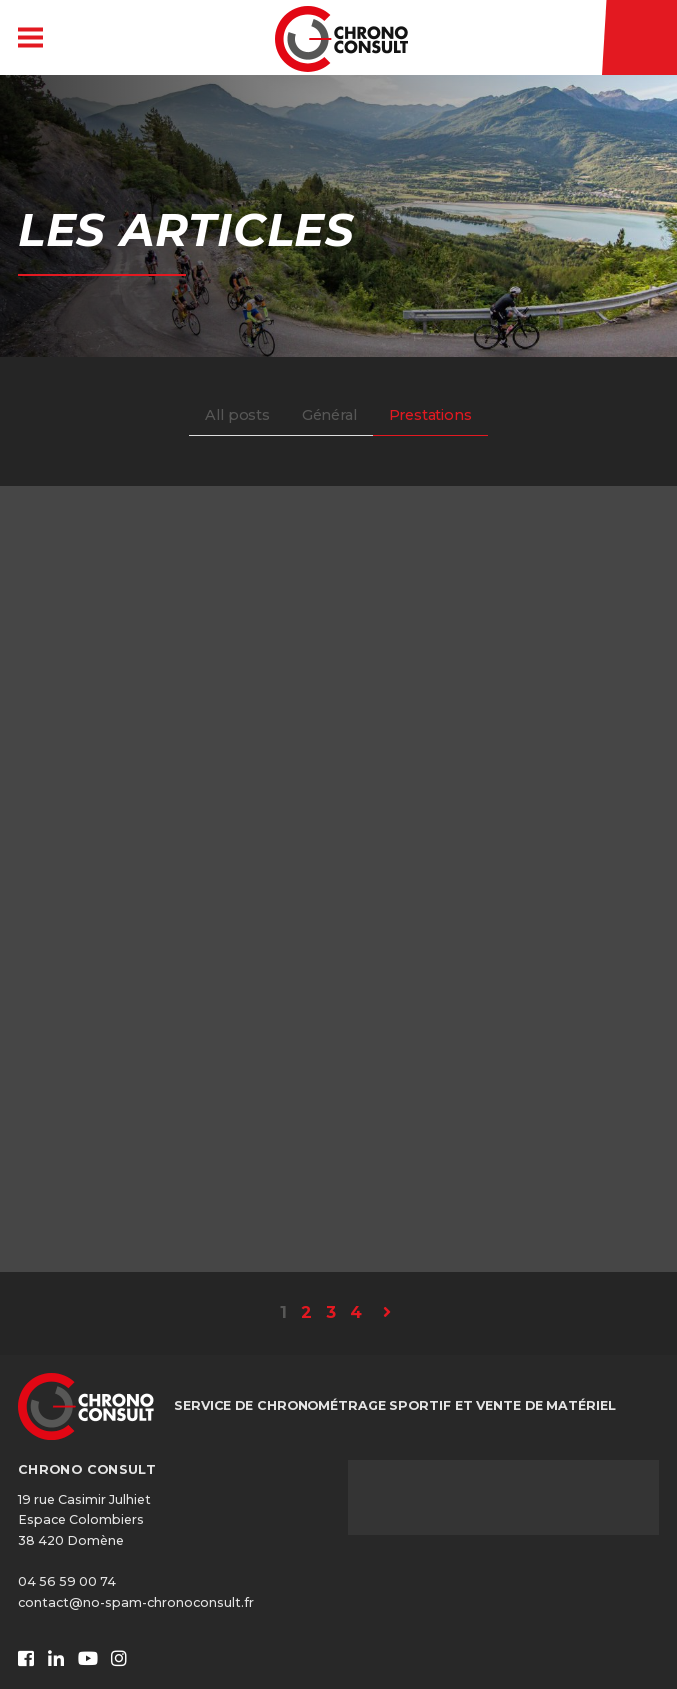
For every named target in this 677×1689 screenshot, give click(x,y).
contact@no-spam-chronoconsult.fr (136, 1602)
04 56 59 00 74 (67, 1581)
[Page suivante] (387, 1313)
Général (329, 415)
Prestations (430, 415)
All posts (237, 415)
